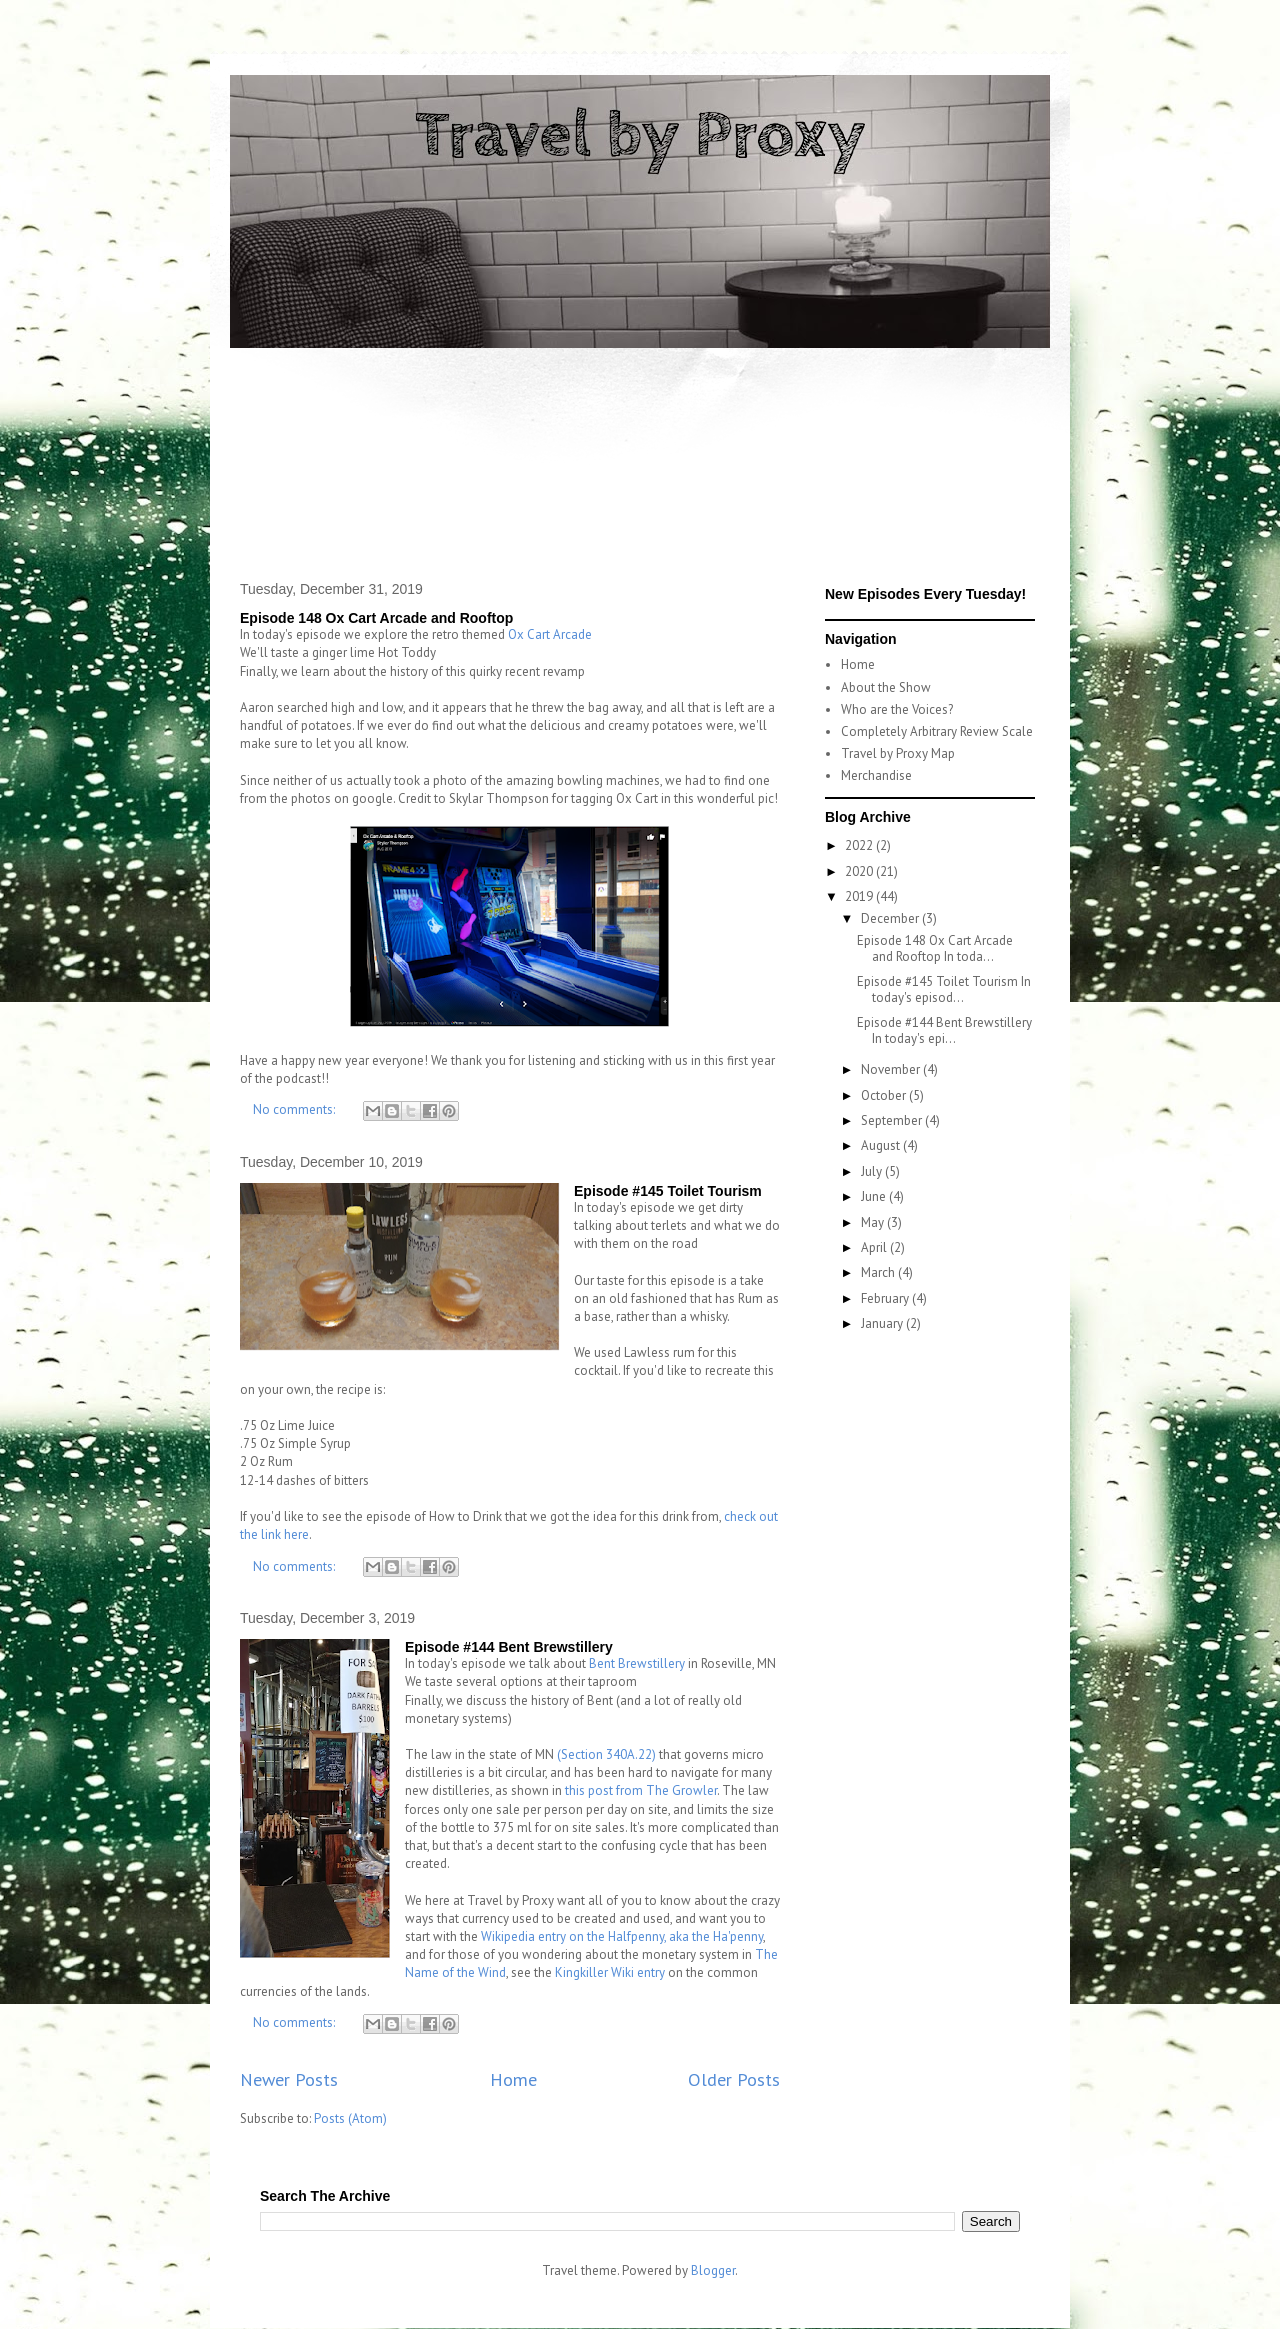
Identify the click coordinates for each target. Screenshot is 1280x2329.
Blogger (713, 2270)
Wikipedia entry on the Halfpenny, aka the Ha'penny (622, 1936)
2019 (860, 896)
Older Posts (734, 2079)
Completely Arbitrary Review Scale (937, 731)
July (873, 1171)
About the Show (886, 687)
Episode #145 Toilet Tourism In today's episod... (944, 989)
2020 (860, 871)
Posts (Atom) (350, 2118)
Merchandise (876, 775)
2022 (860, 845)
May (874, 1222)
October (885, 1095)
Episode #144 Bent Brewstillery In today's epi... (944, 1030)
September (893, 1120)
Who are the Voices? (897, 709)
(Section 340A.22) (606, 1754)
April (875, 1247)
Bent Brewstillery (637, 1663)
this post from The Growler (641, 1790)
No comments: (295, 1109)
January (883, 1323)
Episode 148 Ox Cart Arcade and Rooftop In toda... (935, 948)
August (882, 1145)
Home (513, 2079)
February (886, 1298)
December (891, 918)
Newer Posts (289, 2079)
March (879, 1272)
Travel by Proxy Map (898, 753)
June (875, 1196)
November (892, 1069)
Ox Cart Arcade (550, 634)
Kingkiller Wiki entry (610, 1972)
